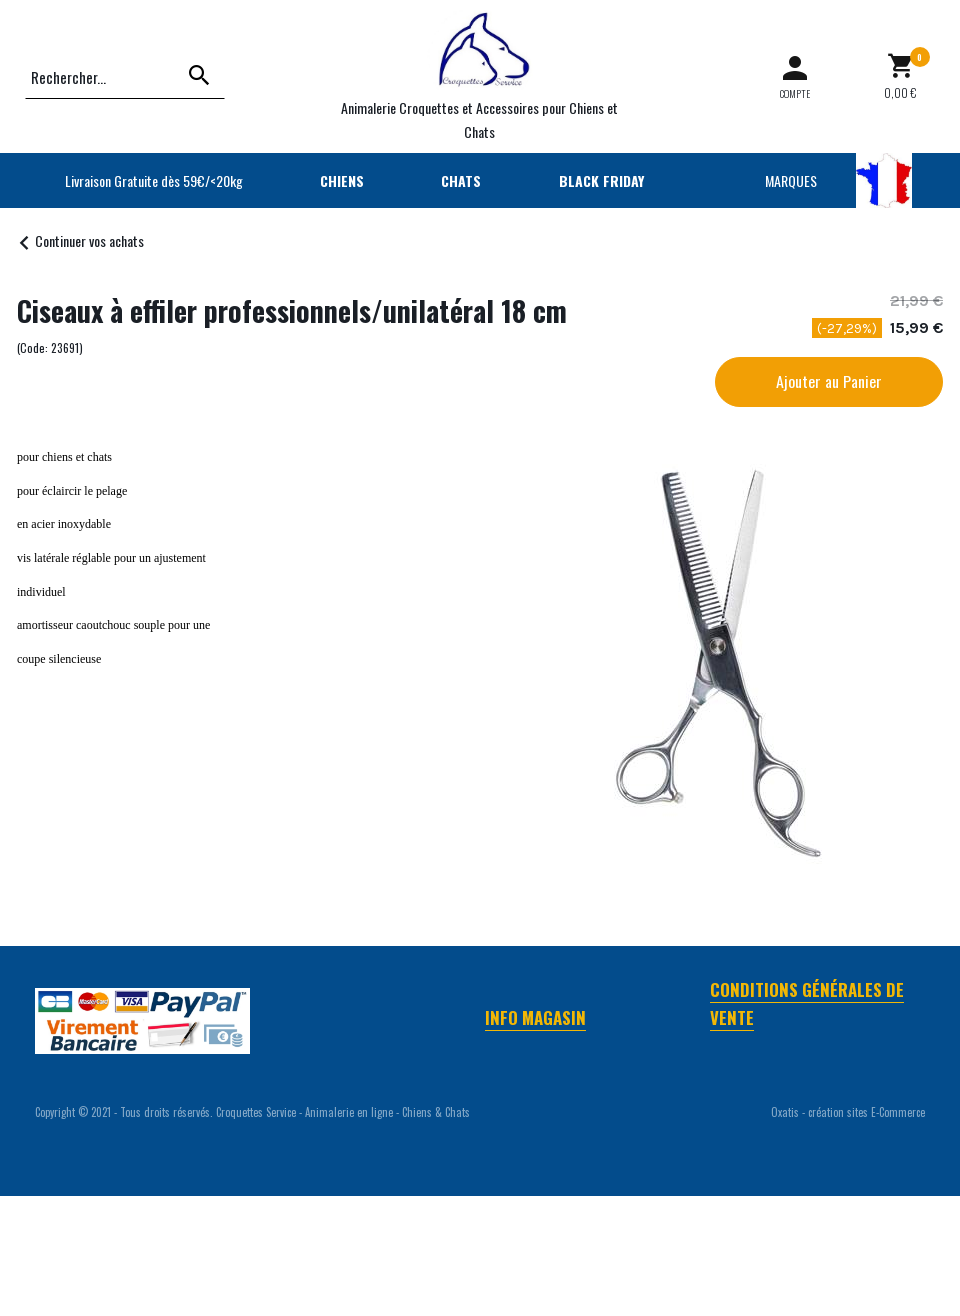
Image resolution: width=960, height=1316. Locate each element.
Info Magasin (535, 1017)
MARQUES (791, 180)
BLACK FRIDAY (601, 180)
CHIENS (342, 180)
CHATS (461, 180)
